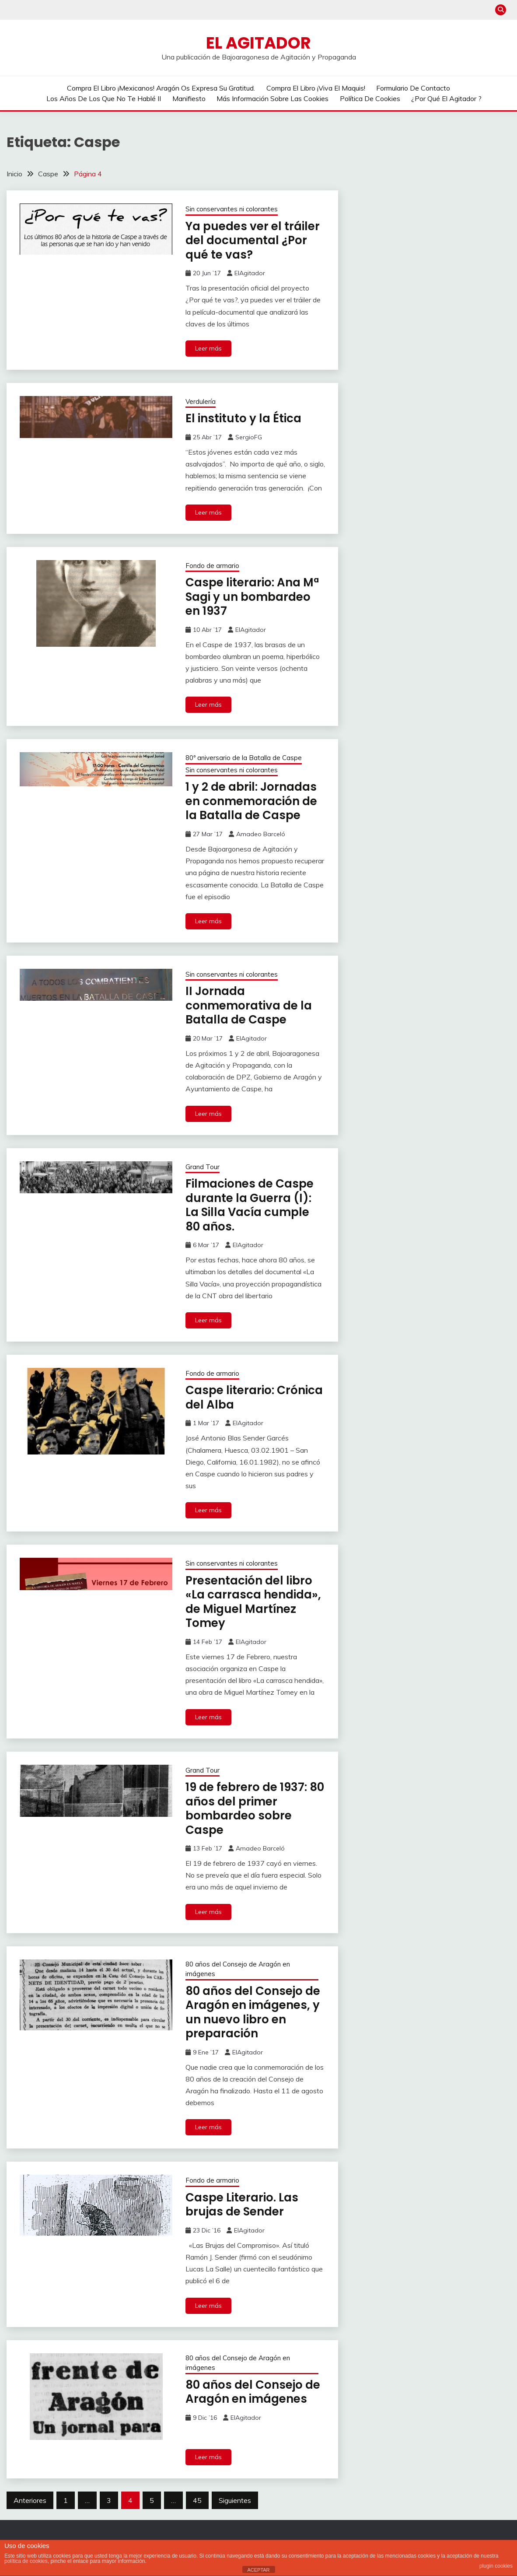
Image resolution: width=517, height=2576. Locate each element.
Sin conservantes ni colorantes (231, 209)
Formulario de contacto (413, 88)
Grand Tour (202, 1167)
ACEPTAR (258, 2569)
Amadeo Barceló (260, 834)
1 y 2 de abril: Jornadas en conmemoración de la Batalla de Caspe (251, 801)
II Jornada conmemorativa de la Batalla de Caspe (248, 1005)
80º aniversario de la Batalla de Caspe (243, 758)
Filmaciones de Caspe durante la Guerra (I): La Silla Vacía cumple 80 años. (249, 1205)
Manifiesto (189, 98)
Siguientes (235, 2500)
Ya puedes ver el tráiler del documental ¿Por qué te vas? (252, 240)
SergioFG (248, 437)
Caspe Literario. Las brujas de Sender (241, 2205)
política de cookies (26, 2561)
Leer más (208, 348)
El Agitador (258, 43)
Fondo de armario (212, 565)
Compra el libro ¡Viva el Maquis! (315, 88)
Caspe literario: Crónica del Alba (254, 1397)
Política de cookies (370, 98)
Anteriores (30, 2500)
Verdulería (200, 401)
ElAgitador (249, 273)
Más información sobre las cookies (272, 98)
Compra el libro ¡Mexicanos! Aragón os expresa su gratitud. (161, 88)
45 (197, 2500)
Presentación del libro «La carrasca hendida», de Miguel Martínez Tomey (253, 1602)
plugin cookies (496, 2566)
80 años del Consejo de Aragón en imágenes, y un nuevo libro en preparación (252, 2012)
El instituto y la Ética (243, 418)
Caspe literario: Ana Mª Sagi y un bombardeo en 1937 (252, 597)
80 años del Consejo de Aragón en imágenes (237, 1969)
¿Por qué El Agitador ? (446, 98)
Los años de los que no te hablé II (103, 98)
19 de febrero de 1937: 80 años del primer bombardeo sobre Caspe (254, 1808)
